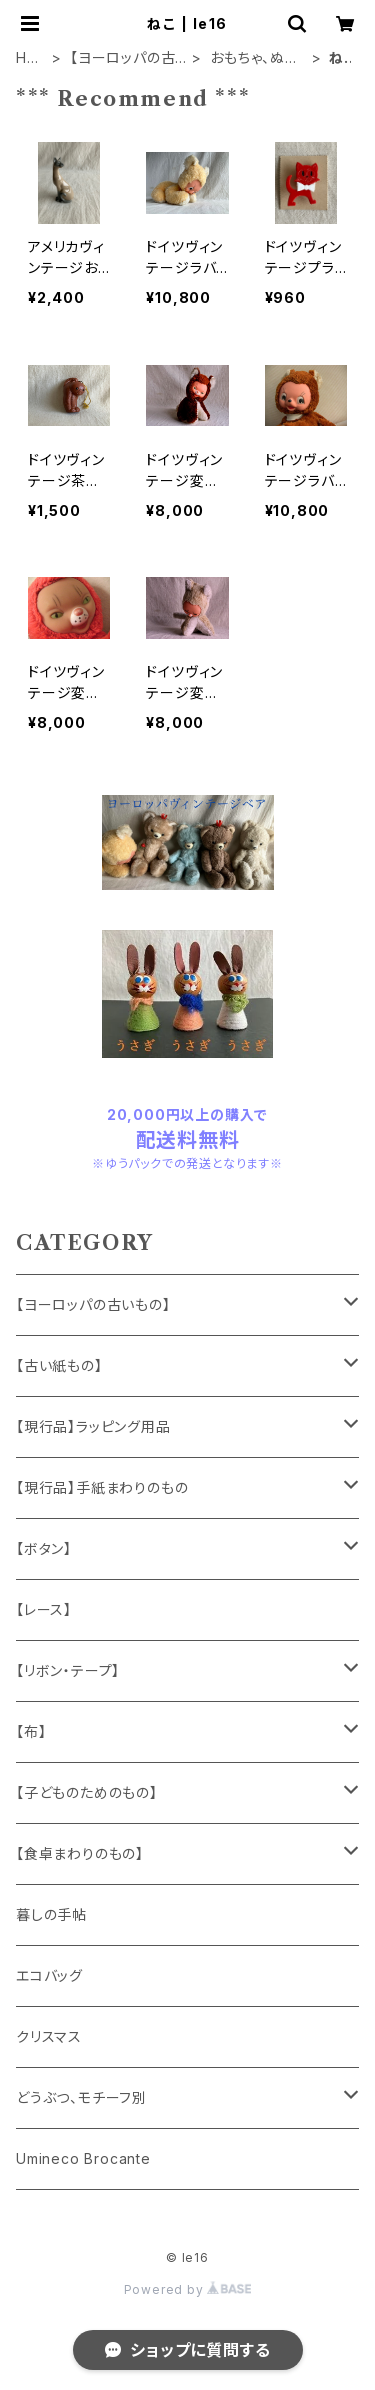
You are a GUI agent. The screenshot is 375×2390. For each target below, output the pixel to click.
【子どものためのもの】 (87, 1792)
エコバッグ (49, 1975)
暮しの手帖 (51, 1914)
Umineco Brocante (83, 2158)
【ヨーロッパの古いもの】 (122, 58)
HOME (27, 58)
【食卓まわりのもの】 (80, 1853)
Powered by (188, 2289)
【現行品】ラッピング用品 (93, 1426)
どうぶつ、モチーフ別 (81, 2097)
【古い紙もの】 (59, 1365)
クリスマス (49, 2036)
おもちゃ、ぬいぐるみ (254, 58)
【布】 (31, 1731)
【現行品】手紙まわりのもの (102, 1487)
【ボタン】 (44, 1548)
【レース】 (44, 1609)
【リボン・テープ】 (68, 1670)
